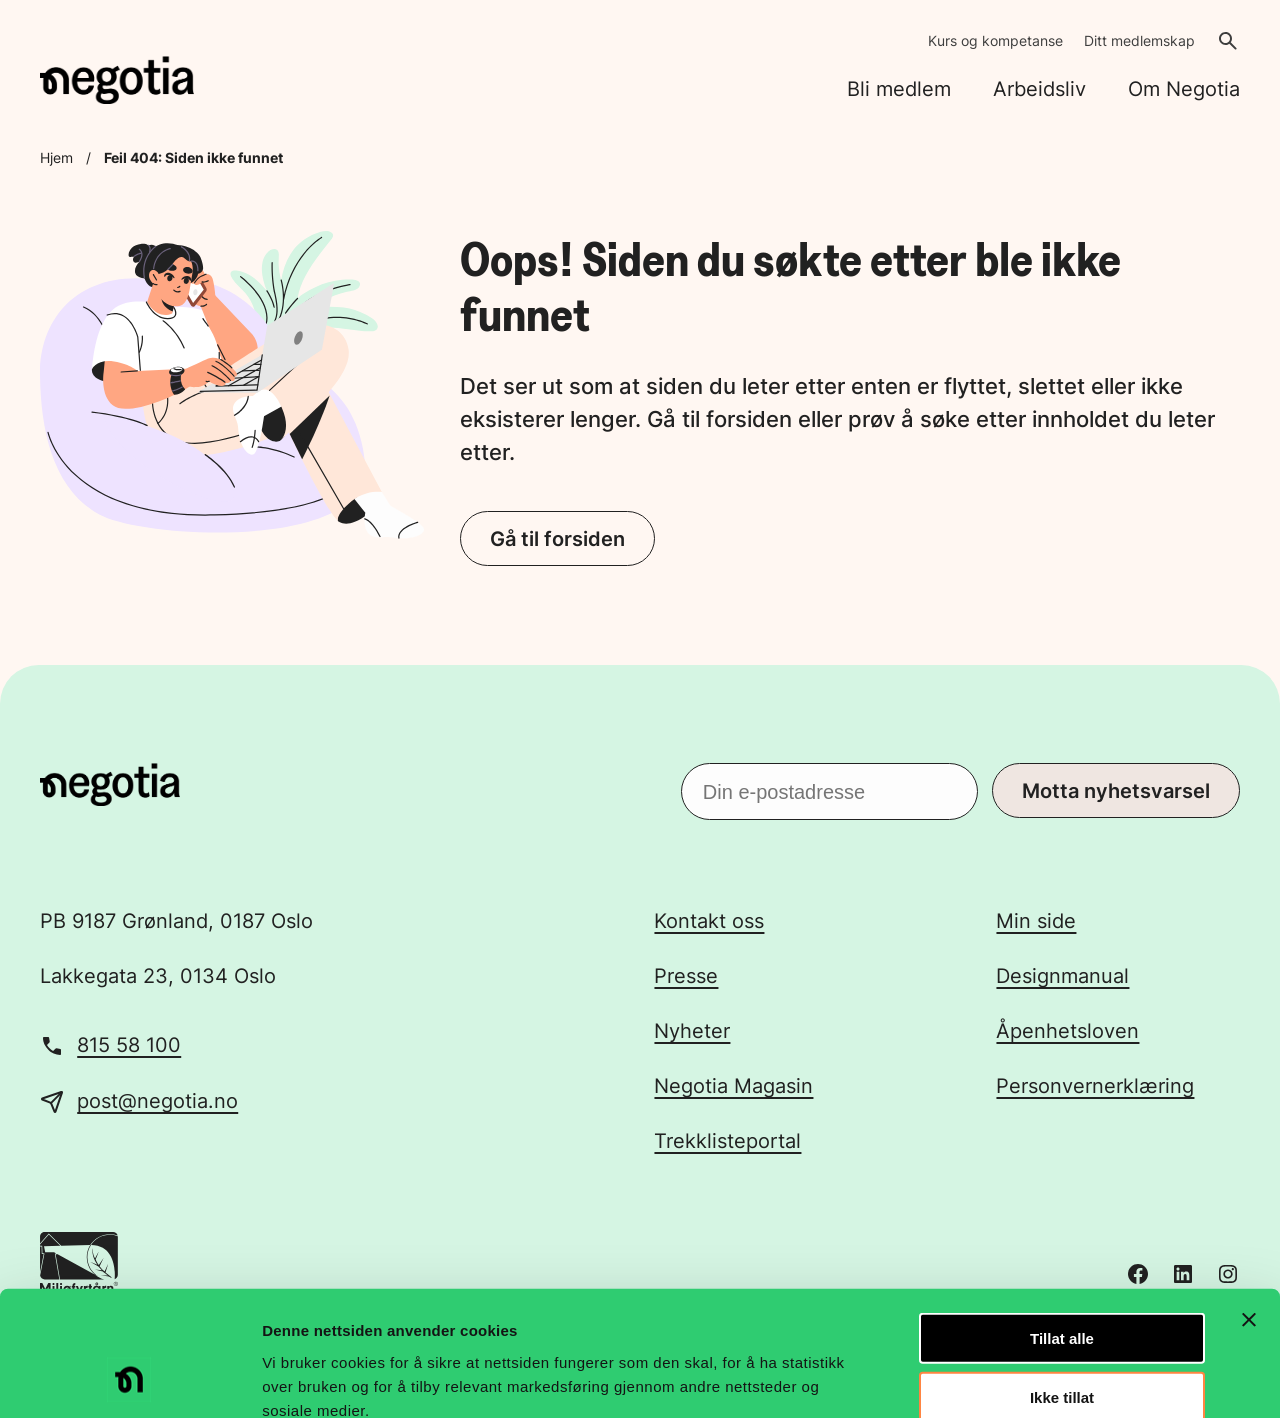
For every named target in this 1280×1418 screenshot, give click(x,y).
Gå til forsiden (557, 539)
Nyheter (692, 1031)
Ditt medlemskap (1139, 40)
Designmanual (1062, 976)
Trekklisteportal (727, 1141)
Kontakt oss (709, 921)
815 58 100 (129, 1045)
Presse (686, 976)
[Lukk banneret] (1249, 1208)
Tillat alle (1062, 1226)
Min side (1036, 921)
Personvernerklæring (1095, 1086)
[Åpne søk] (1228, 41)
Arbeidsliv (1039, 89)
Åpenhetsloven (1067, 1031)
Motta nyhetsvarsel (1116, 791)
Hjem (56, 157)
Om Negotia (1184, 89)
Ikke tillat (1062, 1285)
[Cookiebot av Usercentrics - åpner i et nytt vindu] (129, 1379)
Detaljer (1065, 1378)
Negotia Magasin (733, 1086)
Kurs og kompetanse (995, 40)
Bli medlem (899, 89)
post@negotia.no (157, 1101)
